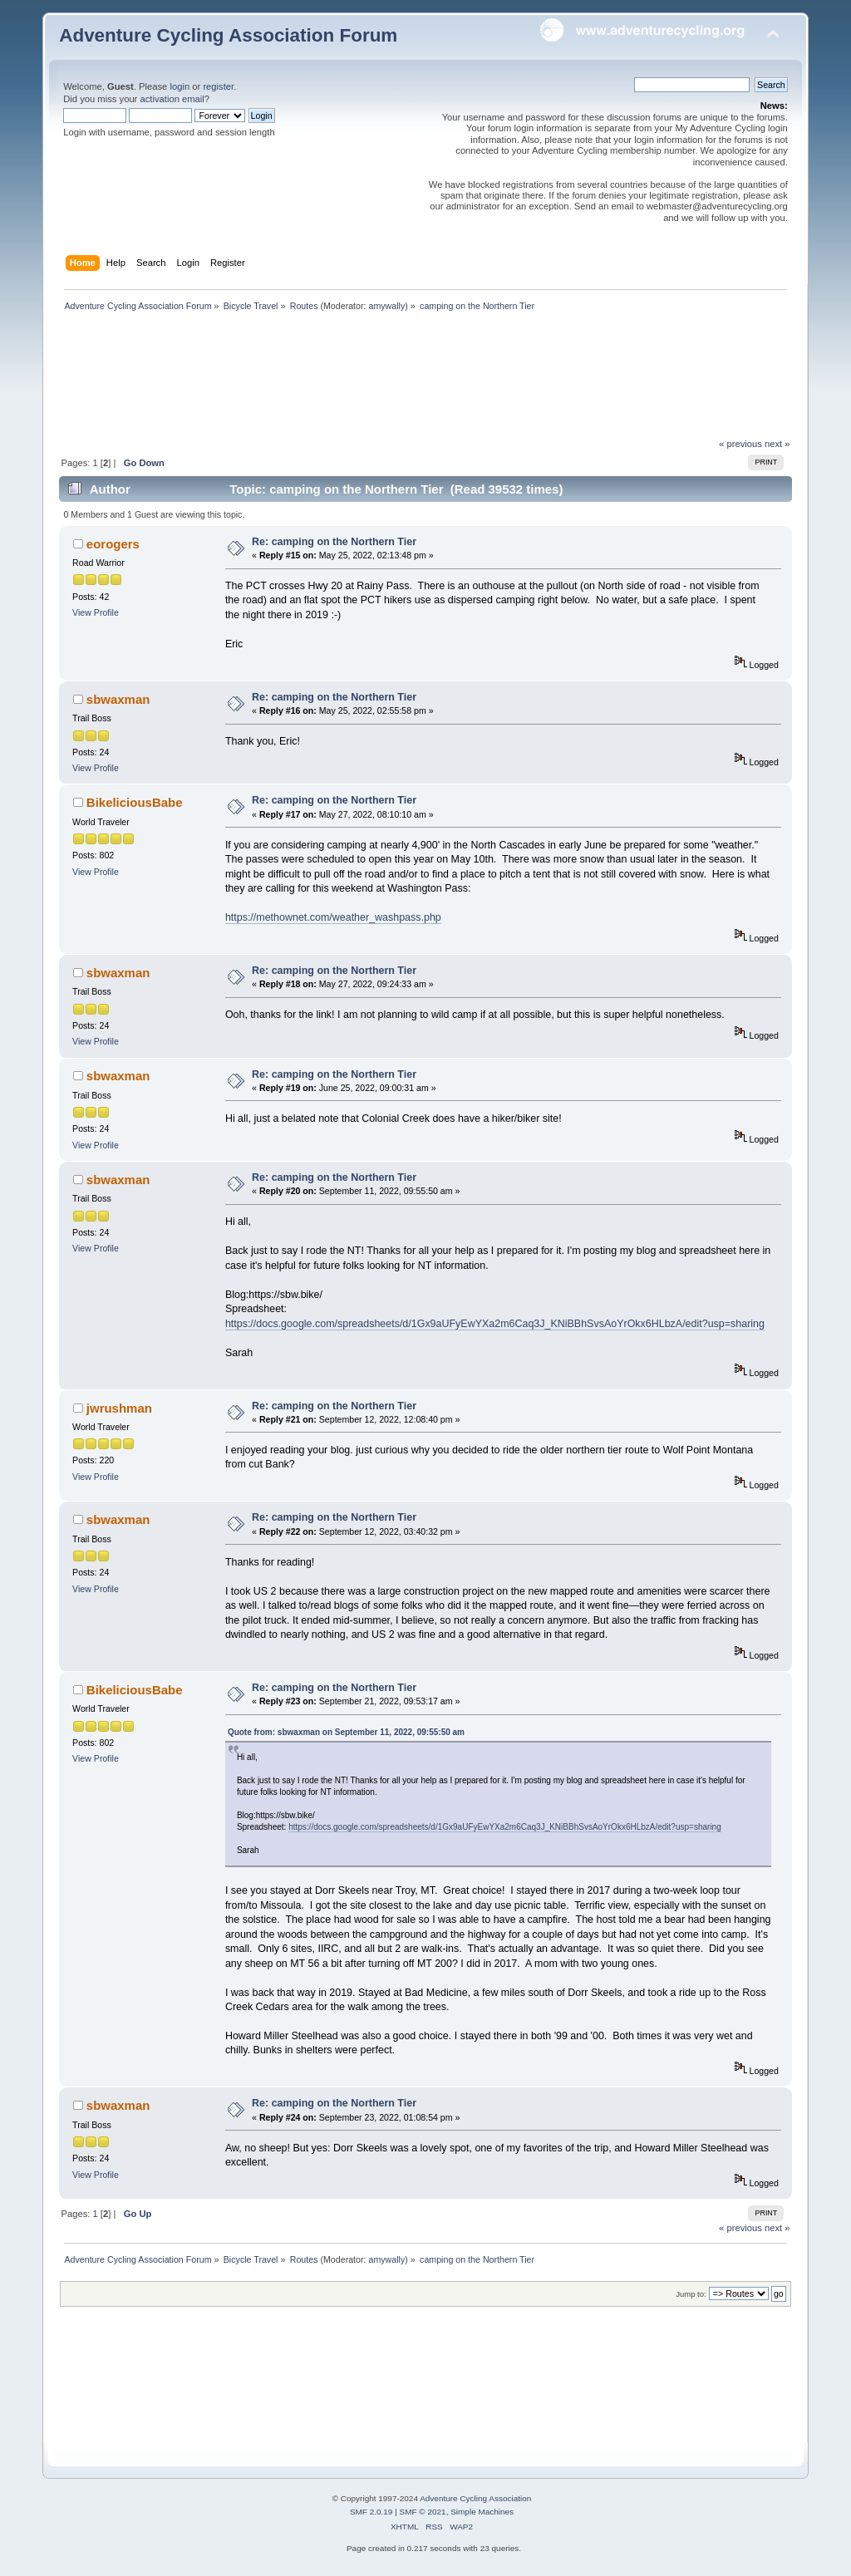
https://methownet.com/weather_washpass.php (333, 917)
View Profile (95, 612)
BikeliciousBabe (134, 802)
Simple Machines (482, 2511)
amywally (386, 306)
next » (777, 444)
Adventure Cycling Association (475, 2498)
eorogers (113, 544)
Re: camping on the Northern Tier (334, 542)
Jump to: (691, 2293)
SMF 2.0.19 (371, 2511)
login (179, 86)
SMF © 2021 (423, 2511)
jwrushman (119, 1408)
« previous (740, 444)
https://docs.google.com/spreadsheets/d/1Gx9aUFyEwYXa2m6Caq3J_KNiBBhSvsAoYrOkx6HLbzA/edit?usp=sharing (495, 1324)
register (218, 86)
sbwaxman (118, 699)
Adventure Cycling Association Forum (228, 35)
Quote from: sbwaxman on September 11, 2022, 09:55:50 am (346, 1732)
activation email (172, 99)
